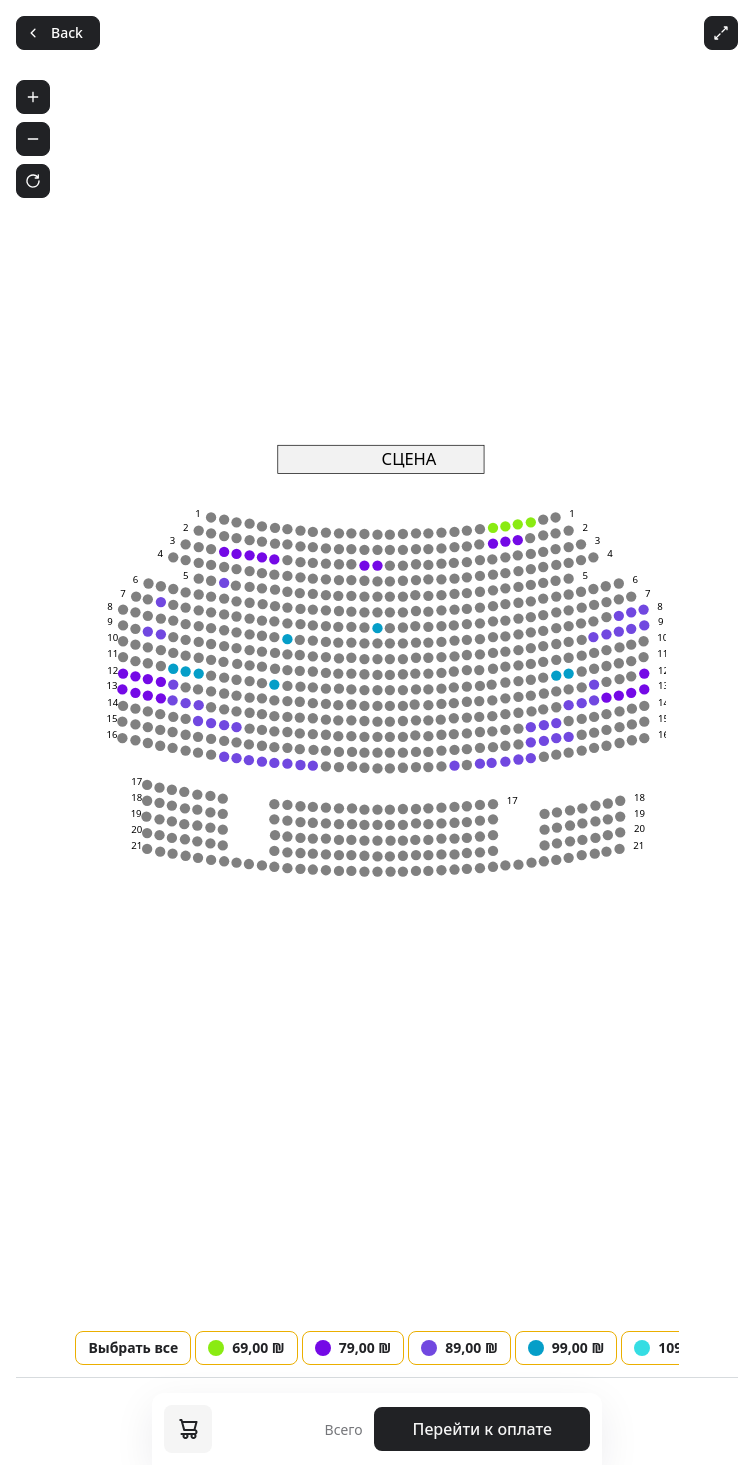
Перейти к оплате (482, 1429)
